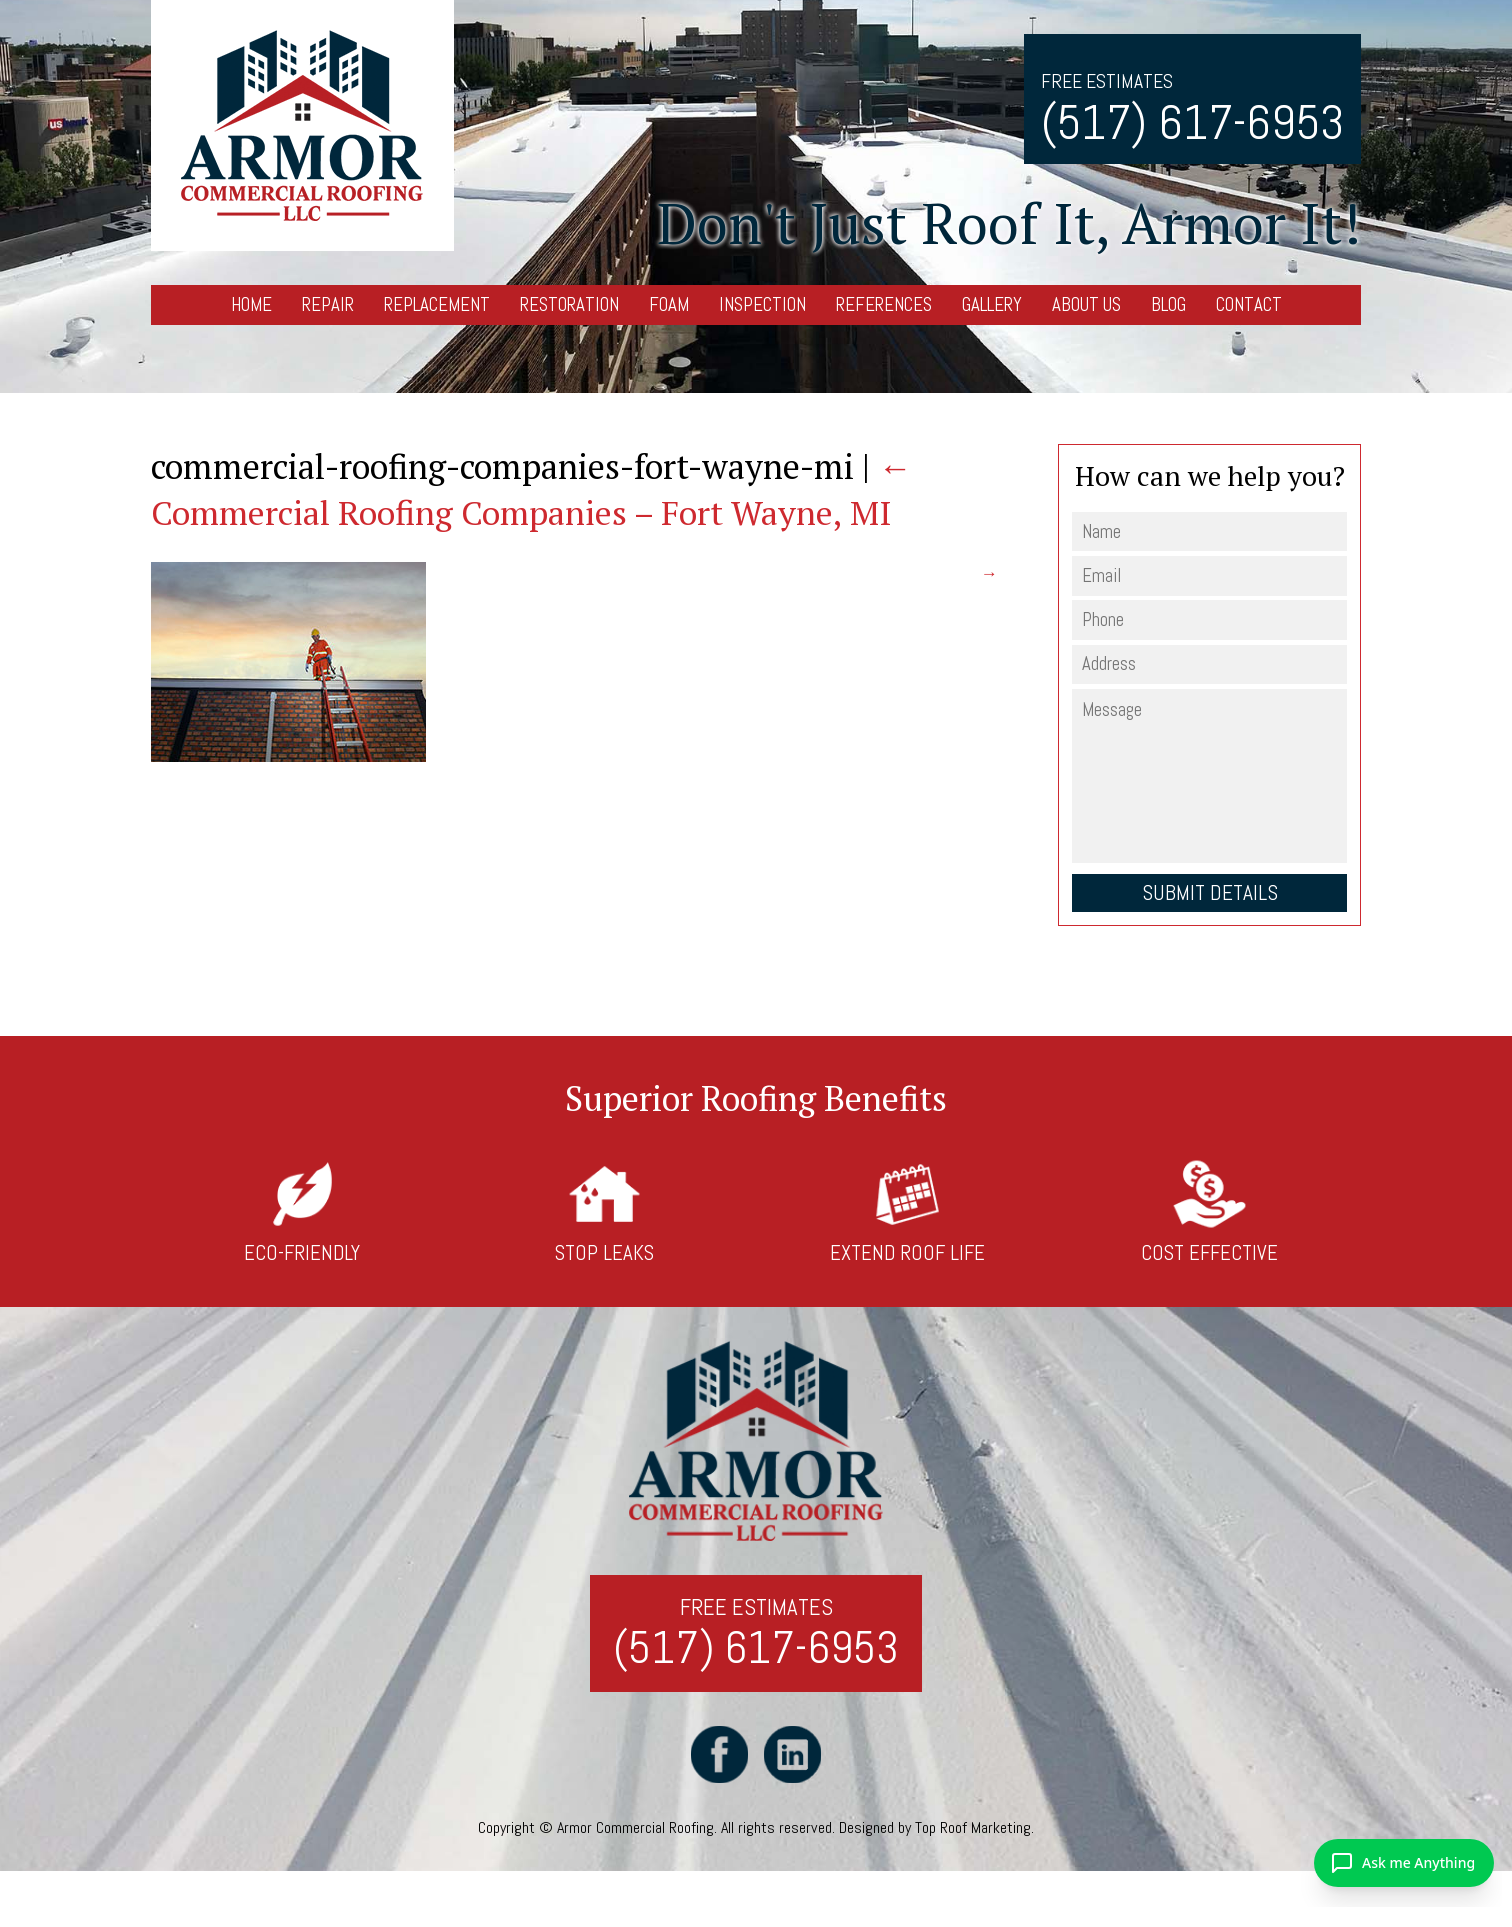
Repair (328, 304)
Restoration (569, 304)
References (884, 304)
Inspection (762, 304)
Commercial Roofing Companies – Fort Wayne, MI (531, 489)
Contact (1249, 304)
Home (251, 304)
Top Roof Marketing (973, 1828)
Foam (669, 304)
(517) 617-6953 (1192, 122)
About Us (1086, 304)
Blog (1168, 304)
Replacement (437, 304)
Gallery (992, 304)
